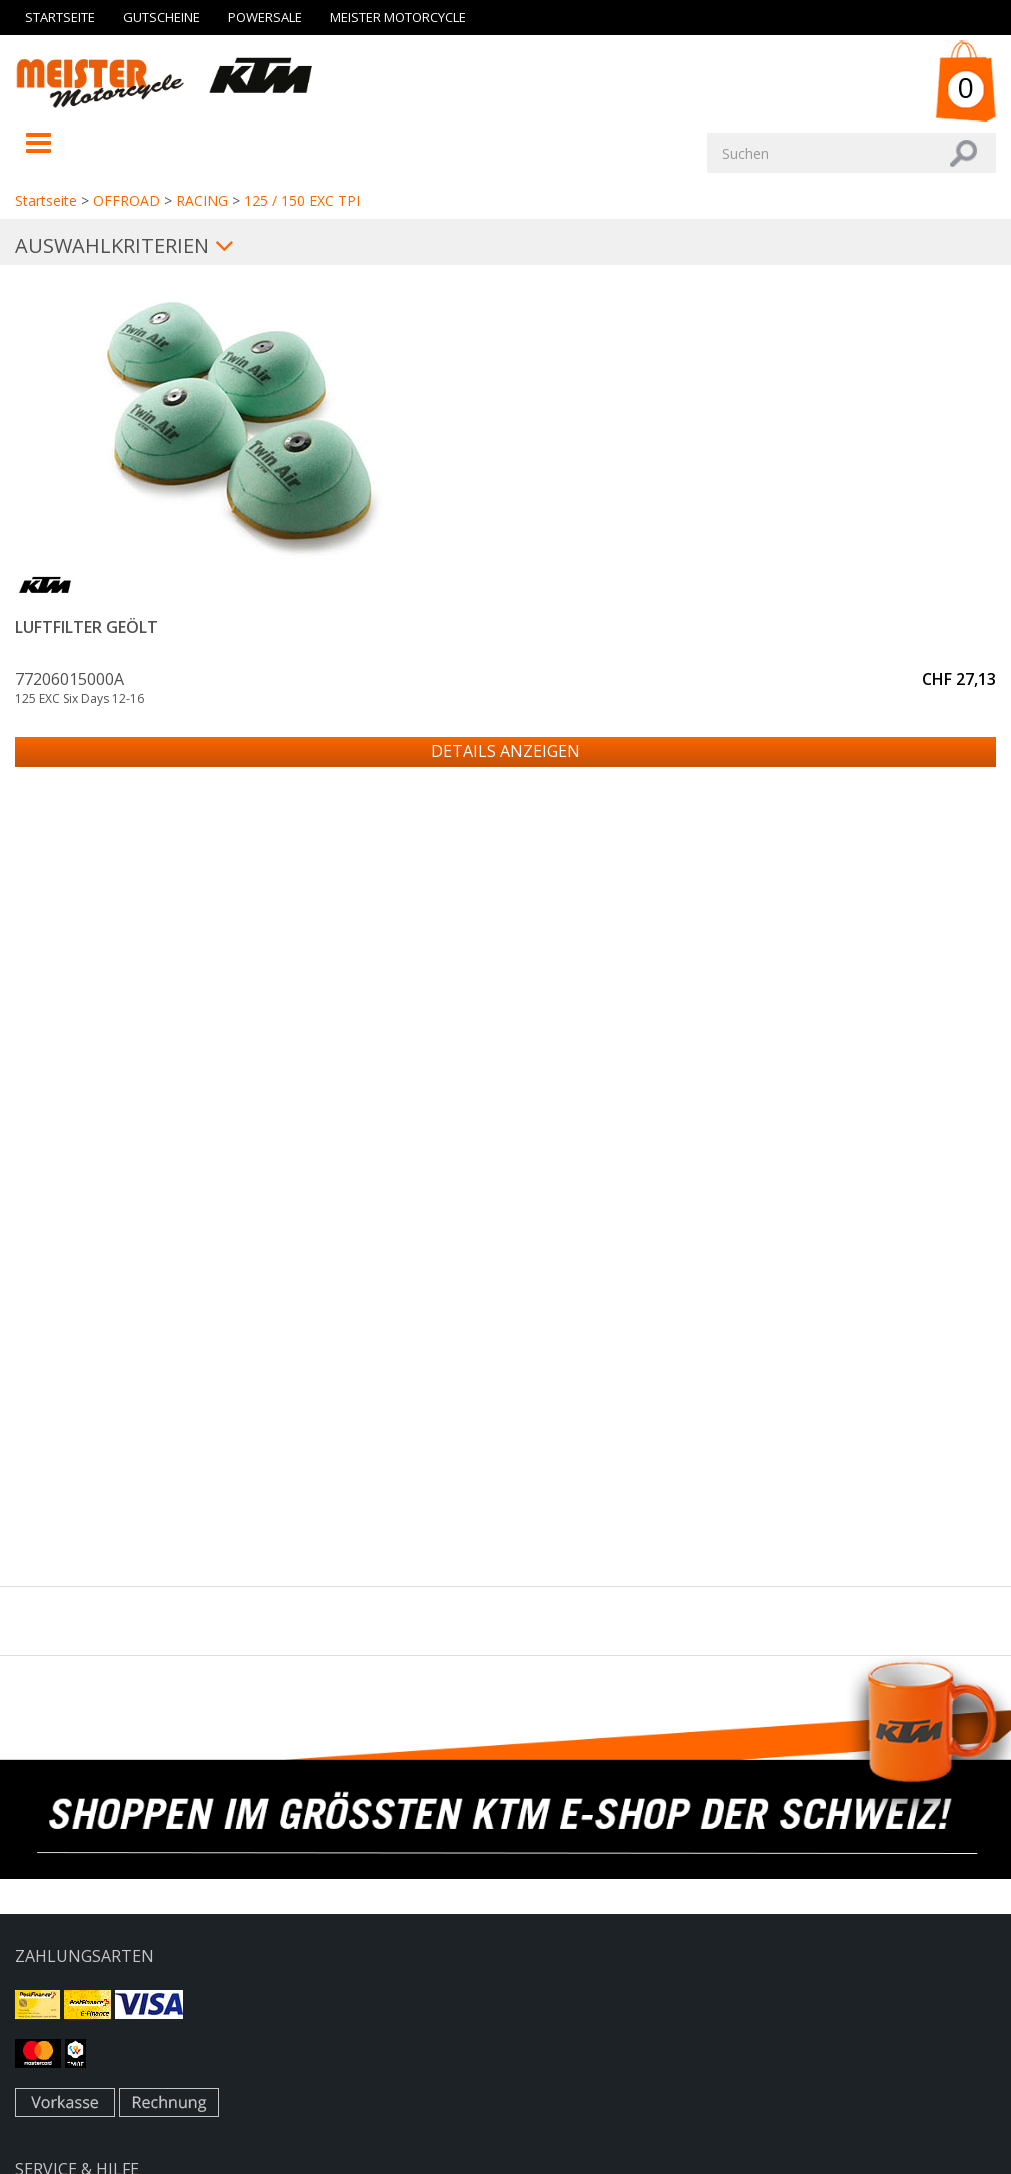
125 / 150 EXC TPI (302, 200)
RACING (202, 200)
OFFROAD (126, 200)
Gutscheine (161, 17)
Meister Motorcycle (398, 17)
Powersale (265, 17)
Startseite (60, 17)
